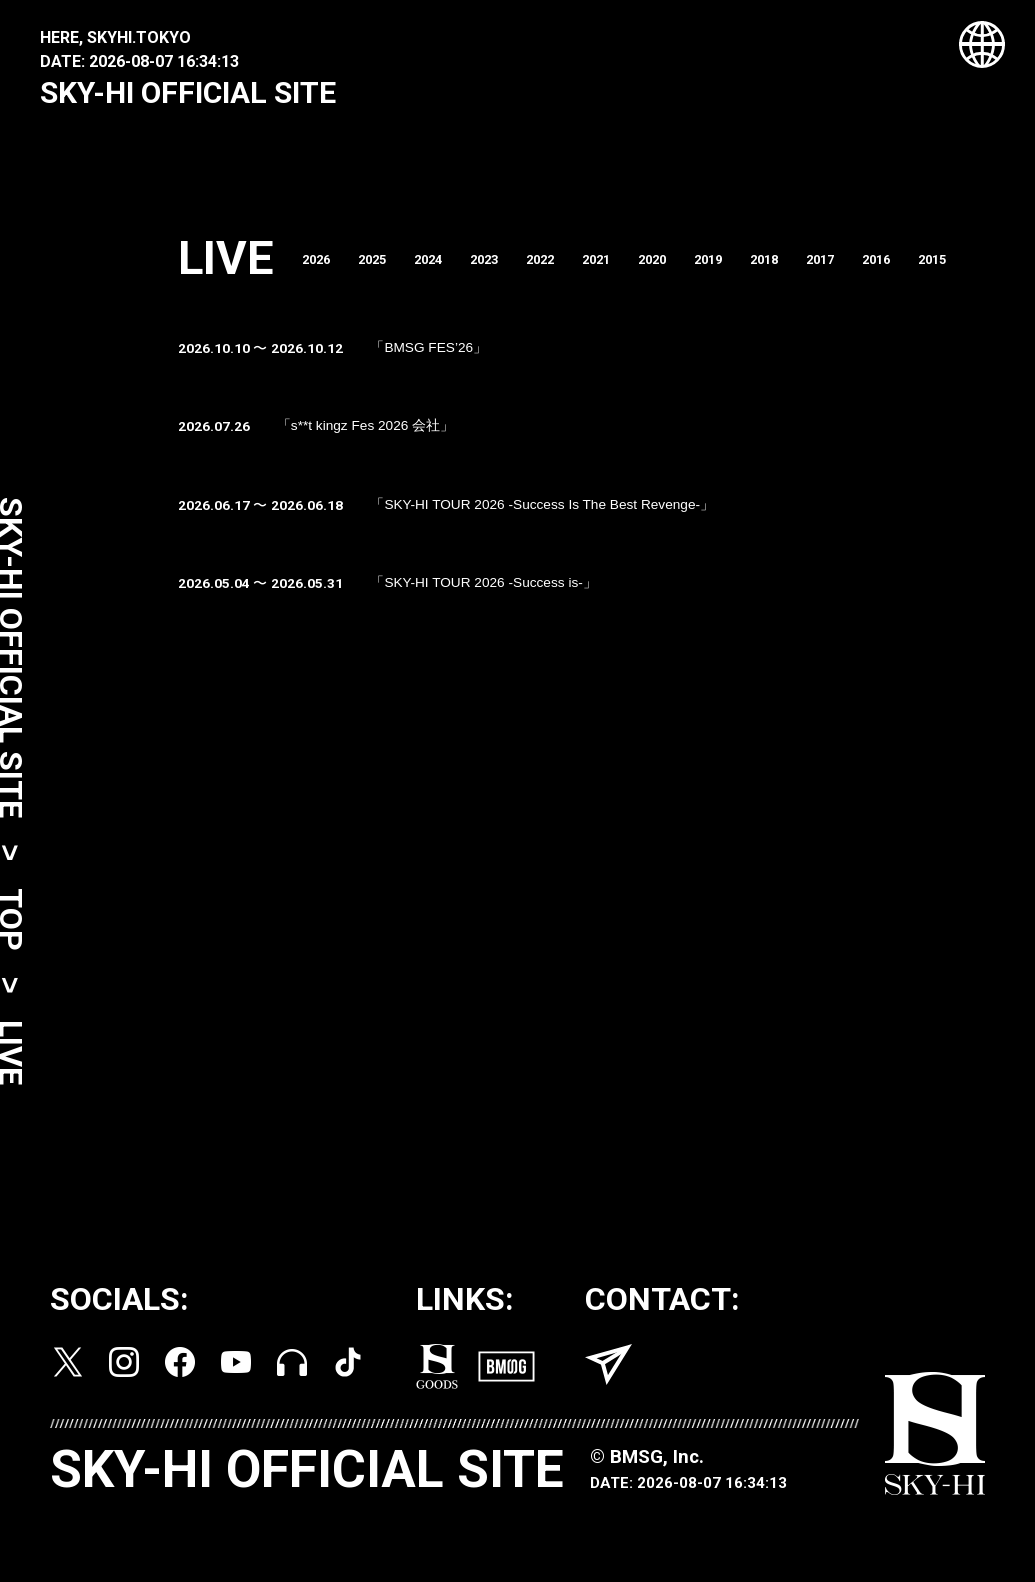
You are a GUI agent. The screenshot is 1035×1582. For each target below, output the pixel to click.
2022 (565, 270)
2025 (385, 270)
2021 (625, 270)
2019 (745, 270)
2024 (445, 270)
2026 (325, 270)
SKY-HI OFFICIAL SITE (188, 92)
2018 (805, 270)
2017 (865, 270)
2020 (685, 270)
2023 (505, 270)
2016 (925, 270)
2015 (985, 270)
